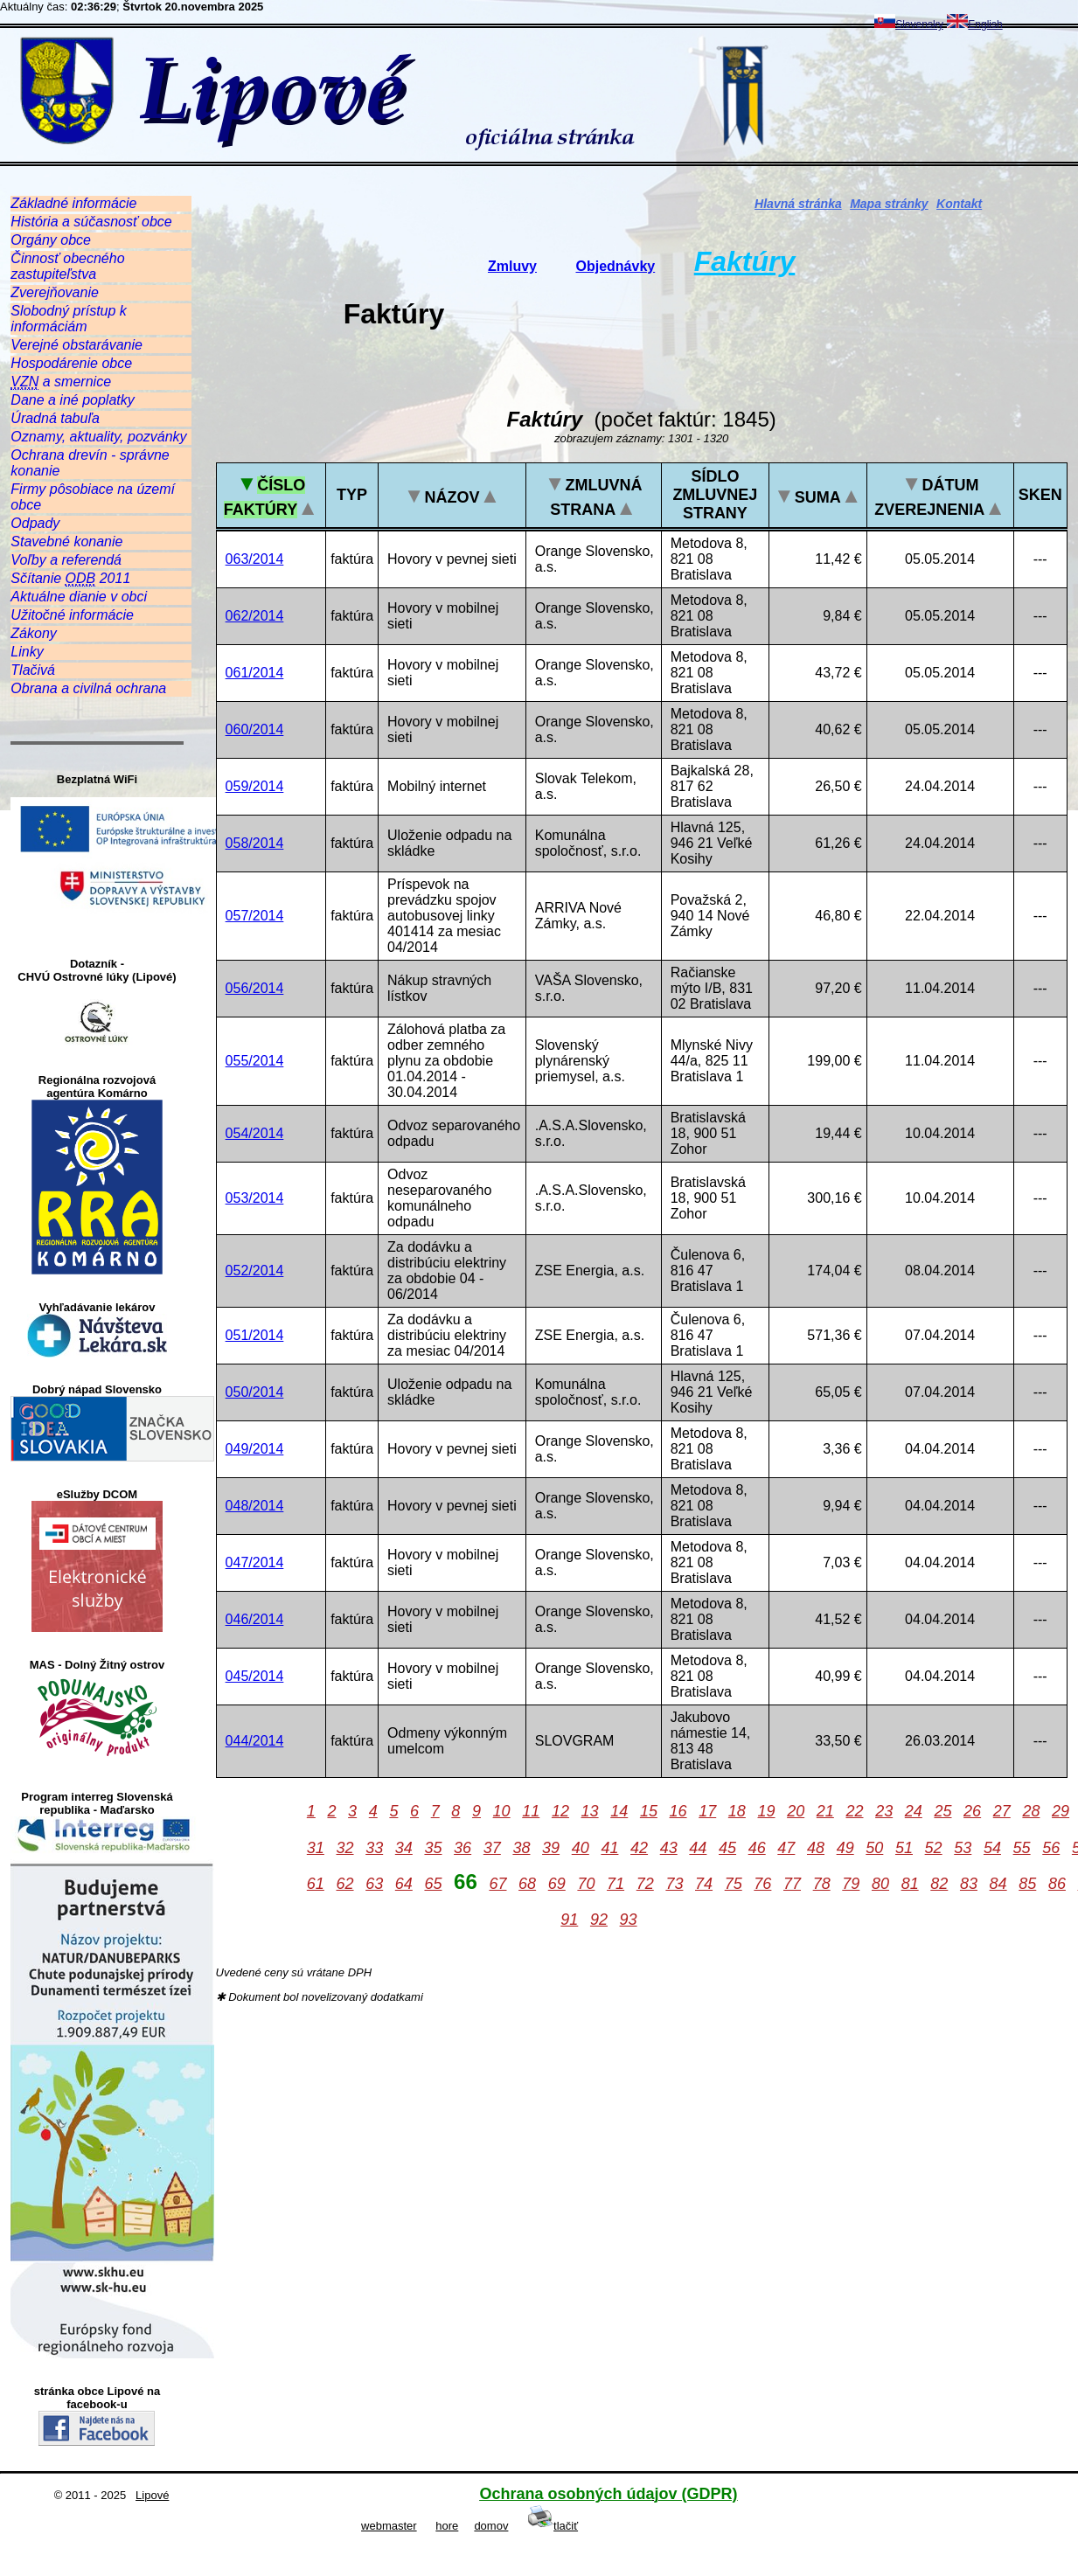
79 (850, 1883)
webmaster (389, 2525)
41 (609, 1848)
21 (825, 1811)
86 (1057, 1883)
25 (942, 1811)
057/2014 (255, 915)
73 (674, 1883)
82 (939, 1883)
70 (586, 1883)
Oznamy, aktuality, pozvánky (98, 436)
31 (315, 1848)
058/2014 (255, 843)
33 (374, 1848)
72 (645, 1883)
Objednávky (616, 266)
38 (521, 1848)
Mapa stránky (889, 204)
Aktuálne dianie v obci (78, 596)
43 (669, 1848)
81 (910, 1883)
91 (569, 1919)
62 (344, 1883)
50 (874, 1848)
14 (619, 1811)
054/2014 (255, 1133)
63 (374, 1883)
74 (704, 1883)
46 (757, 1848)
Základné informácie (73, 203)
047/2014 (255, 1562)
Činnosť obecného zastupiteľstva (67, 266)
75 (733, 1883)
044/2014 (255, 1740)
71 (615, 1883)
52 (933, 1848)
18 (737, 1811)
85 (1027, 1883)
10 (502, 1811)
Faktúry (745, 261)
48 (815, 1848)
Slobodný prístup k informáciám (68, 318)
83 (968, 1883)
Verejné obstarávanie (76, 344)
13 (590, 1811)
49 (845, 1848)
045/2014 (255, 1676)
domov (491, 2525)
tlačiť (552, 2525)
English (974, 24)
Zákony (33, 633)
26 (972, 1811)
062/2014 (255, 615)
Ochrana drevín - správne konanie (89, 463)
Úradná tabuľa (54, 418)
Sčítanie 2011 (70, 579)
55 (1022, 1848)
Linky (26, 651)
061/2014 (255, 672)
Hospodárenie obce (71, 363)
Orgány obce (50, 240)
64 (404, 1883)
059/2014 (255, 786)
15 (648, 1811)
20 (795, 1811)
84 (998, 1883)
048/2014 (255, 1505)
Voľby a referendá (66, 559)
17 (707, 1811)
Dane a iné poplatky (72, 399)
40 (580, 1848)
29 (1060, 1811)
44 (697, 1848)
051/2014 (255, 1335)
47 (786, 1848)
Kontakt (959, 204)
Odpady (34, 523)
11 (530, 1811)
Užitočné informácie (72, 615)
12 (560, 1811)
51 (904, 1848)
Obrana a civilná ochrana (88, 688)
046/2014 (255, 1619)
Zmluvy (512, 266)
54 (992, 1848)
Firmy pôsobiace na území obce (92, 497)
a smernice (60, 382)
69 (557, 1883)
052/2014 (255, 1270)
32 (344, 1848)
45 (727, 1848)
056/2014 (255, 988)
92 (599, 1919)
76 (762, 1883)
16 (678, 1811)
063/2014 (255, 559)
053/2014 (255, 1198)
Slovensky (908, 24)
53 (962, 1848)
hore (446, 2525)
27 (1002, 1811)
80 (880, 1883)
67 (497, 1883)
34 (404, 1848)
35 (433, 1848)
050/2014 (255, 1392)
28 (1031, 1811)
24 (913, 1811)
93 (628, 1919)
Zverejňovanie (54, 292)
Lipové (152, 2495)
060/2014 (255, 729)
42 (639, 1848)
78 (822, 1883)
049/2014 (255, 1448)
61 (315, 1883)
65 (433, 1883)
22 (854, 1811)
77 (792, 1883)
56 (1051, 1848)
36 (462, 1848)
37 (492, 1848)
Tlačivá (32, 670)
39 (551, 1848)
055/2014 (255, 1060)
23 (884, 1811)
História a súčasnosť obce (90, 221)
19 (766, 1811)
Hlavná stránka (798, 204)
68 (527, 1883)
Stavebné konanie (66, 541)
